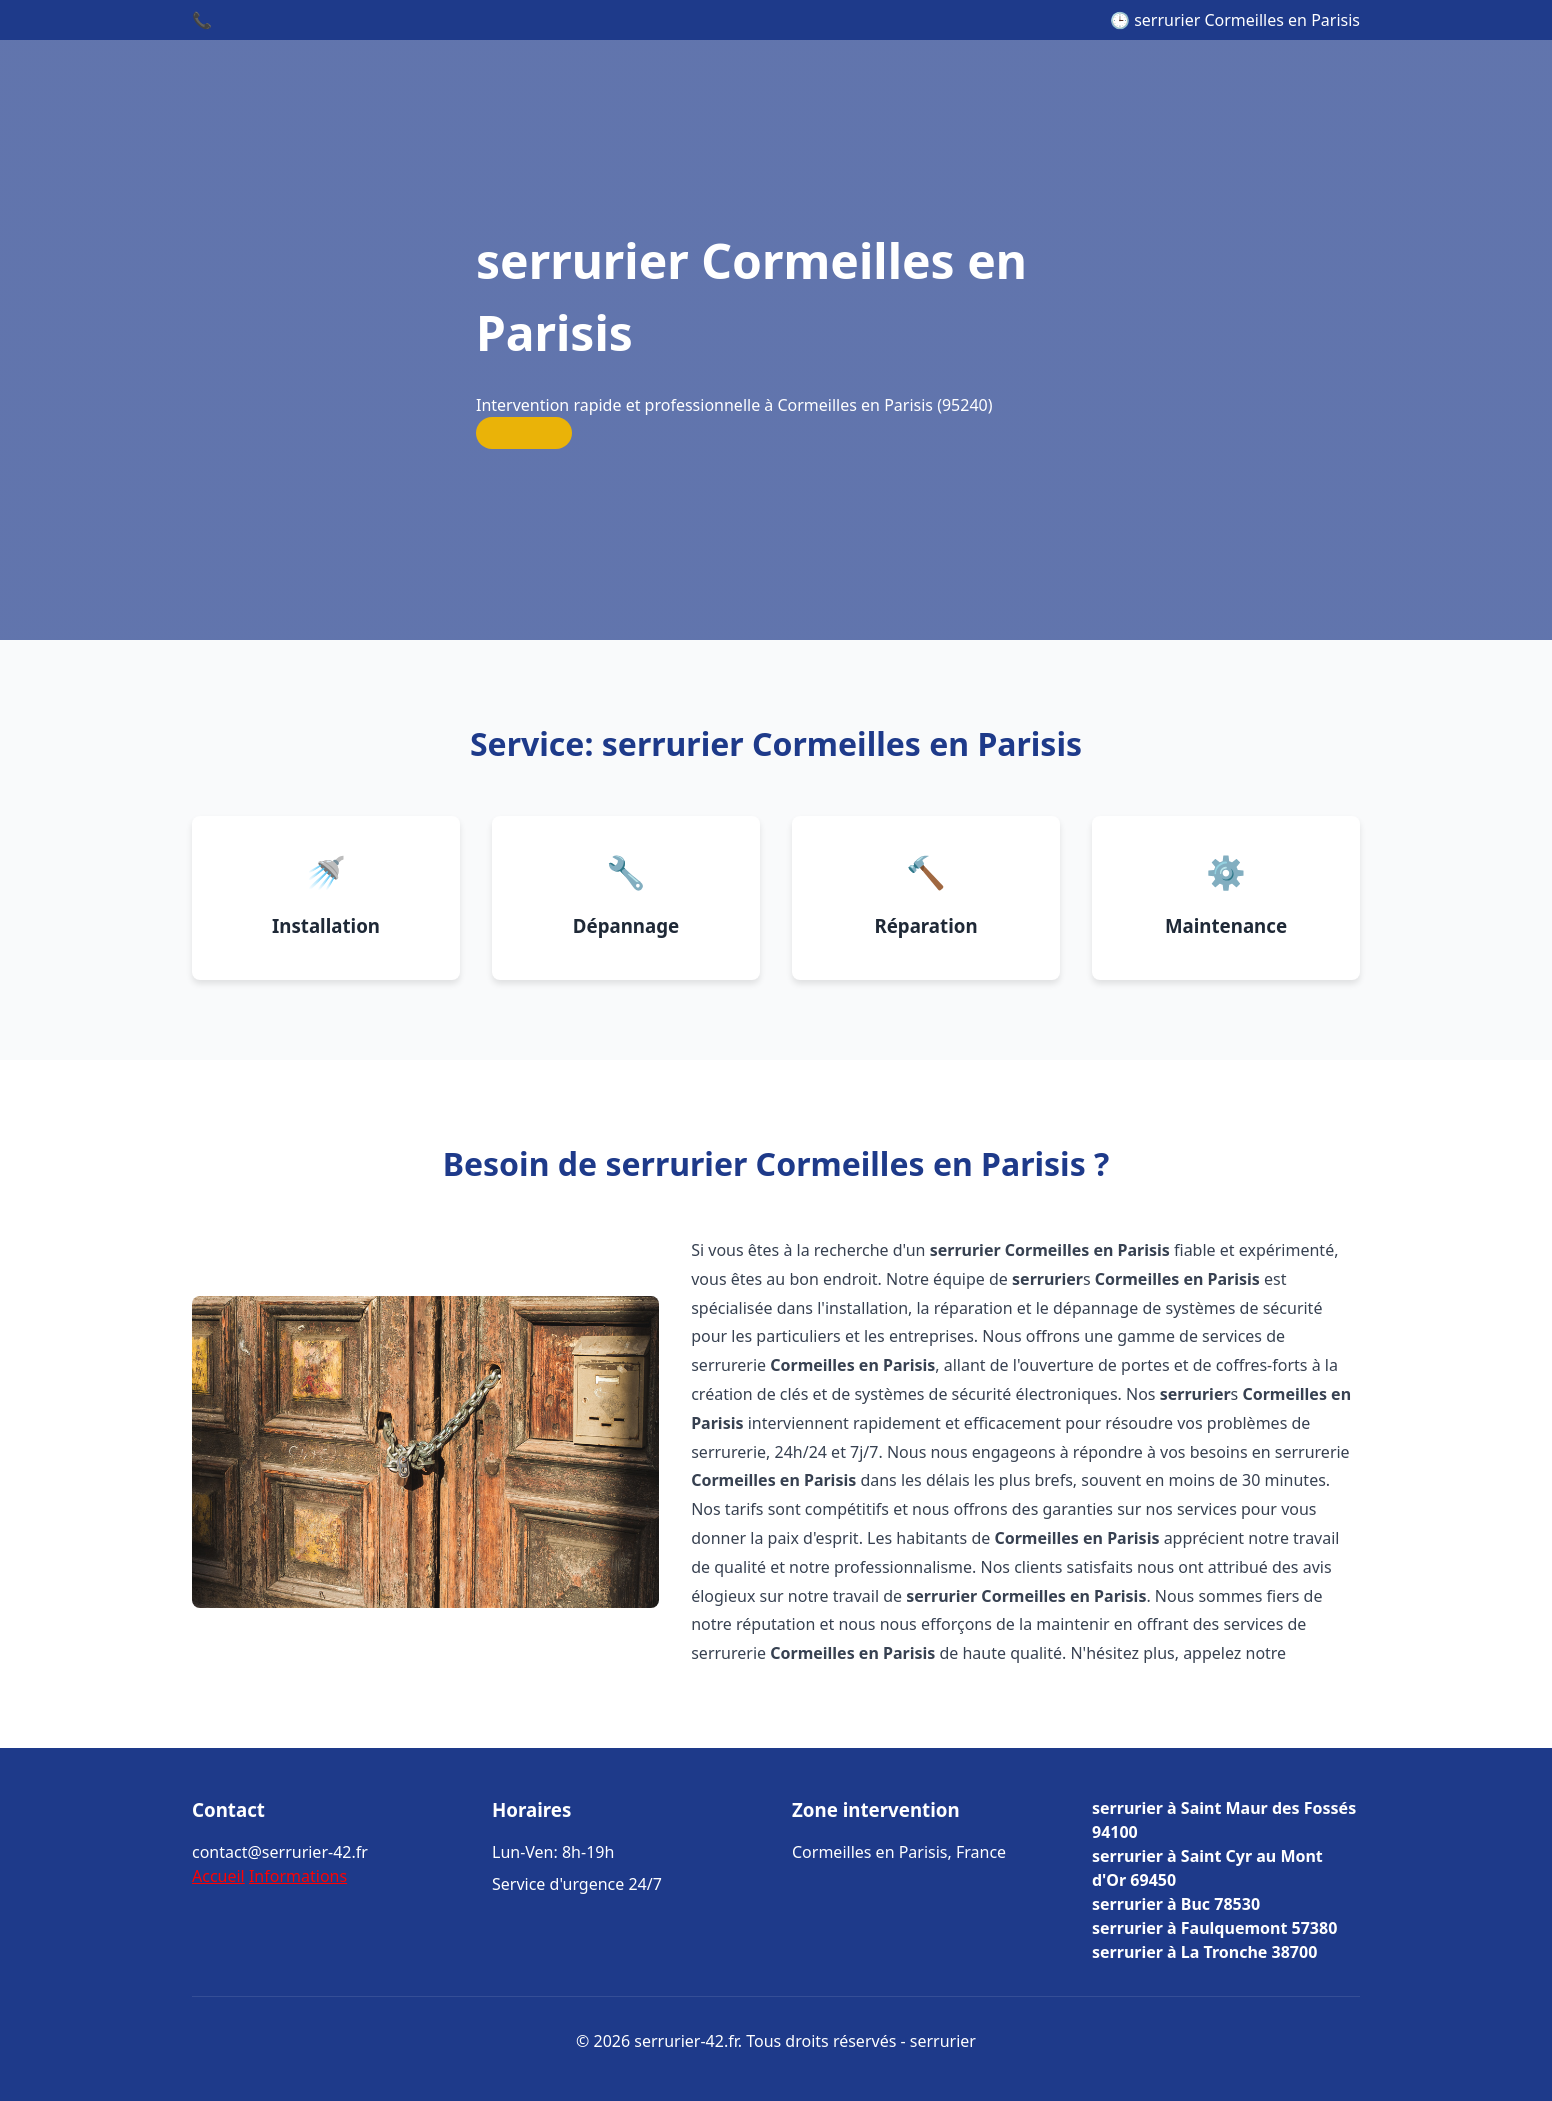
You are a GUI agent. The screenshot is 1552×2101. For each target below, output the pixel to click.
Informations (298, 1876)
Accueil (218, 1876)
